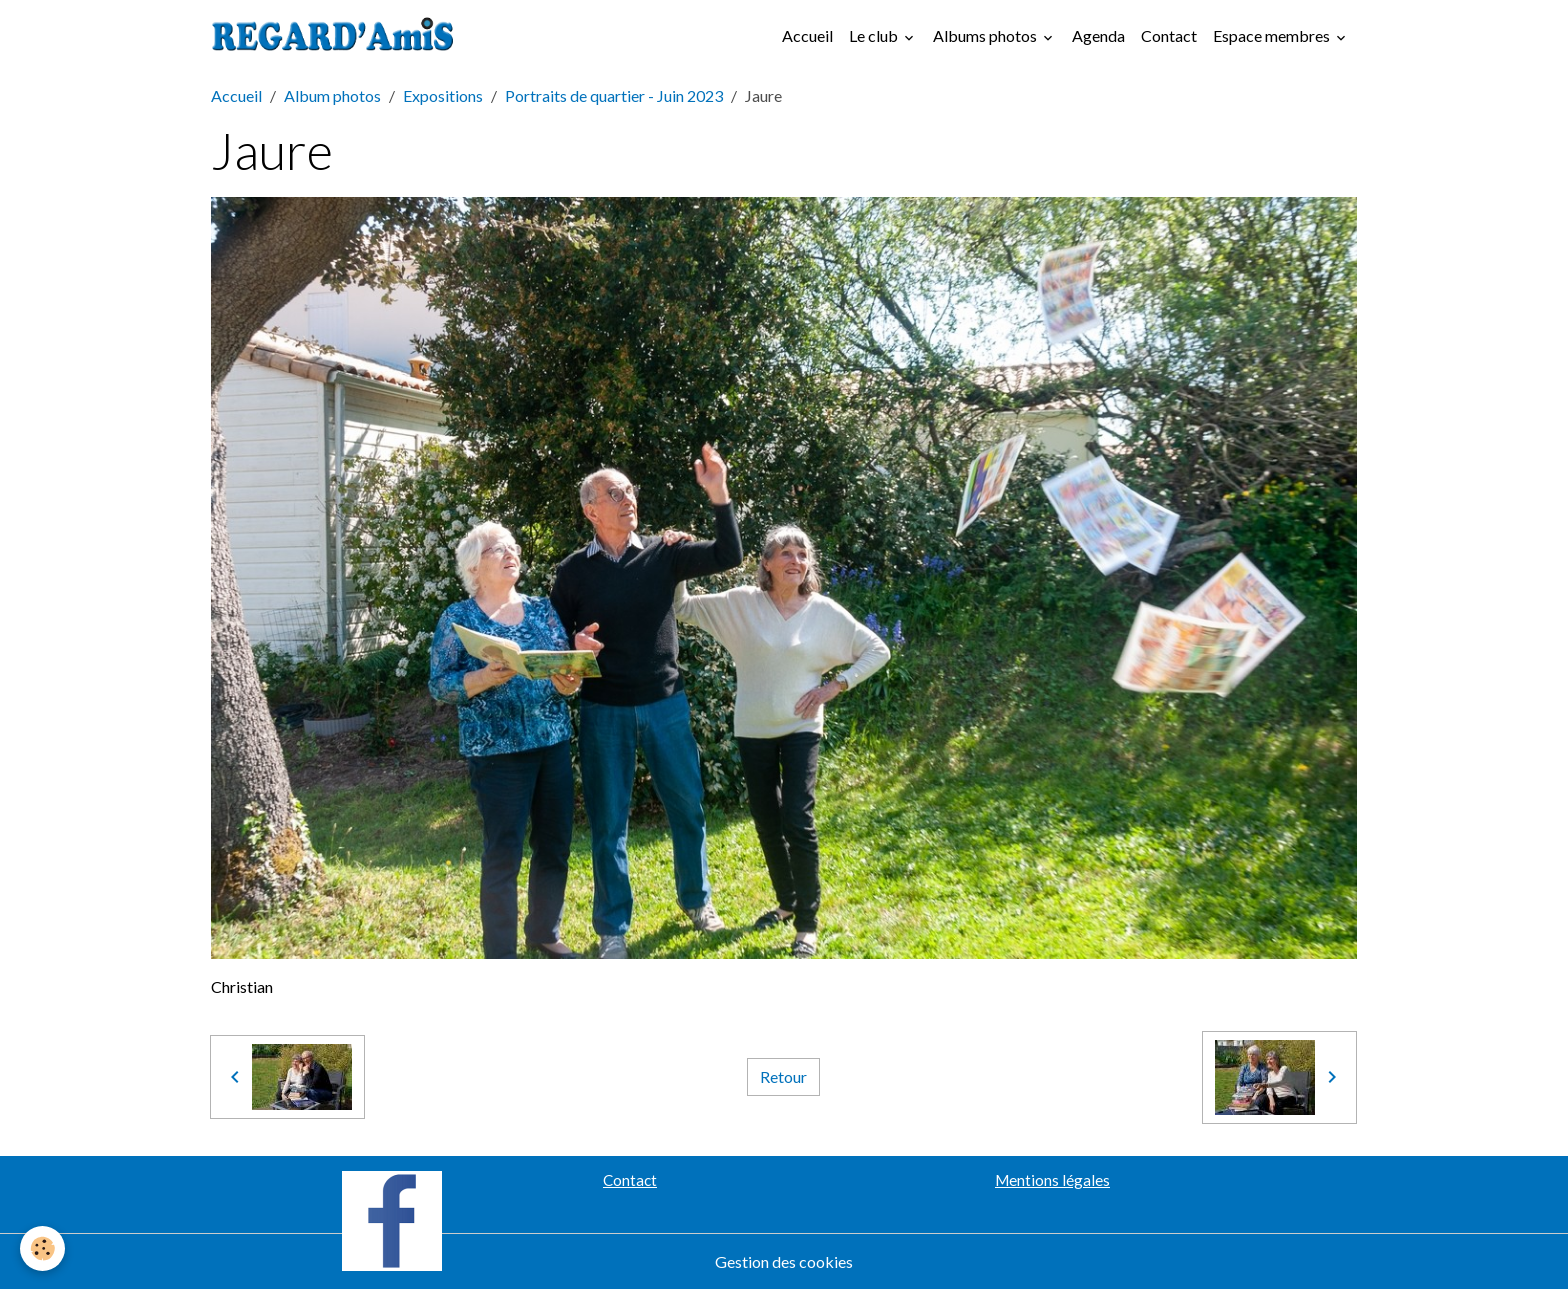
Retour (783, 1076)
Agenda (1098, 35)
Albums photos (986, 35)
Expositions (443, 95)
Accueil (807, 35)
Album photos (332, 95)
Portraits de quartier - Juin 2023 (614, 95)
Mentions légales (1052, 1180)
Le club (875, 35)
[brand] (337, 36)
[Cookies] (42, 1248)
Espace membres (1273, 35)
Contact (1169, 35)
